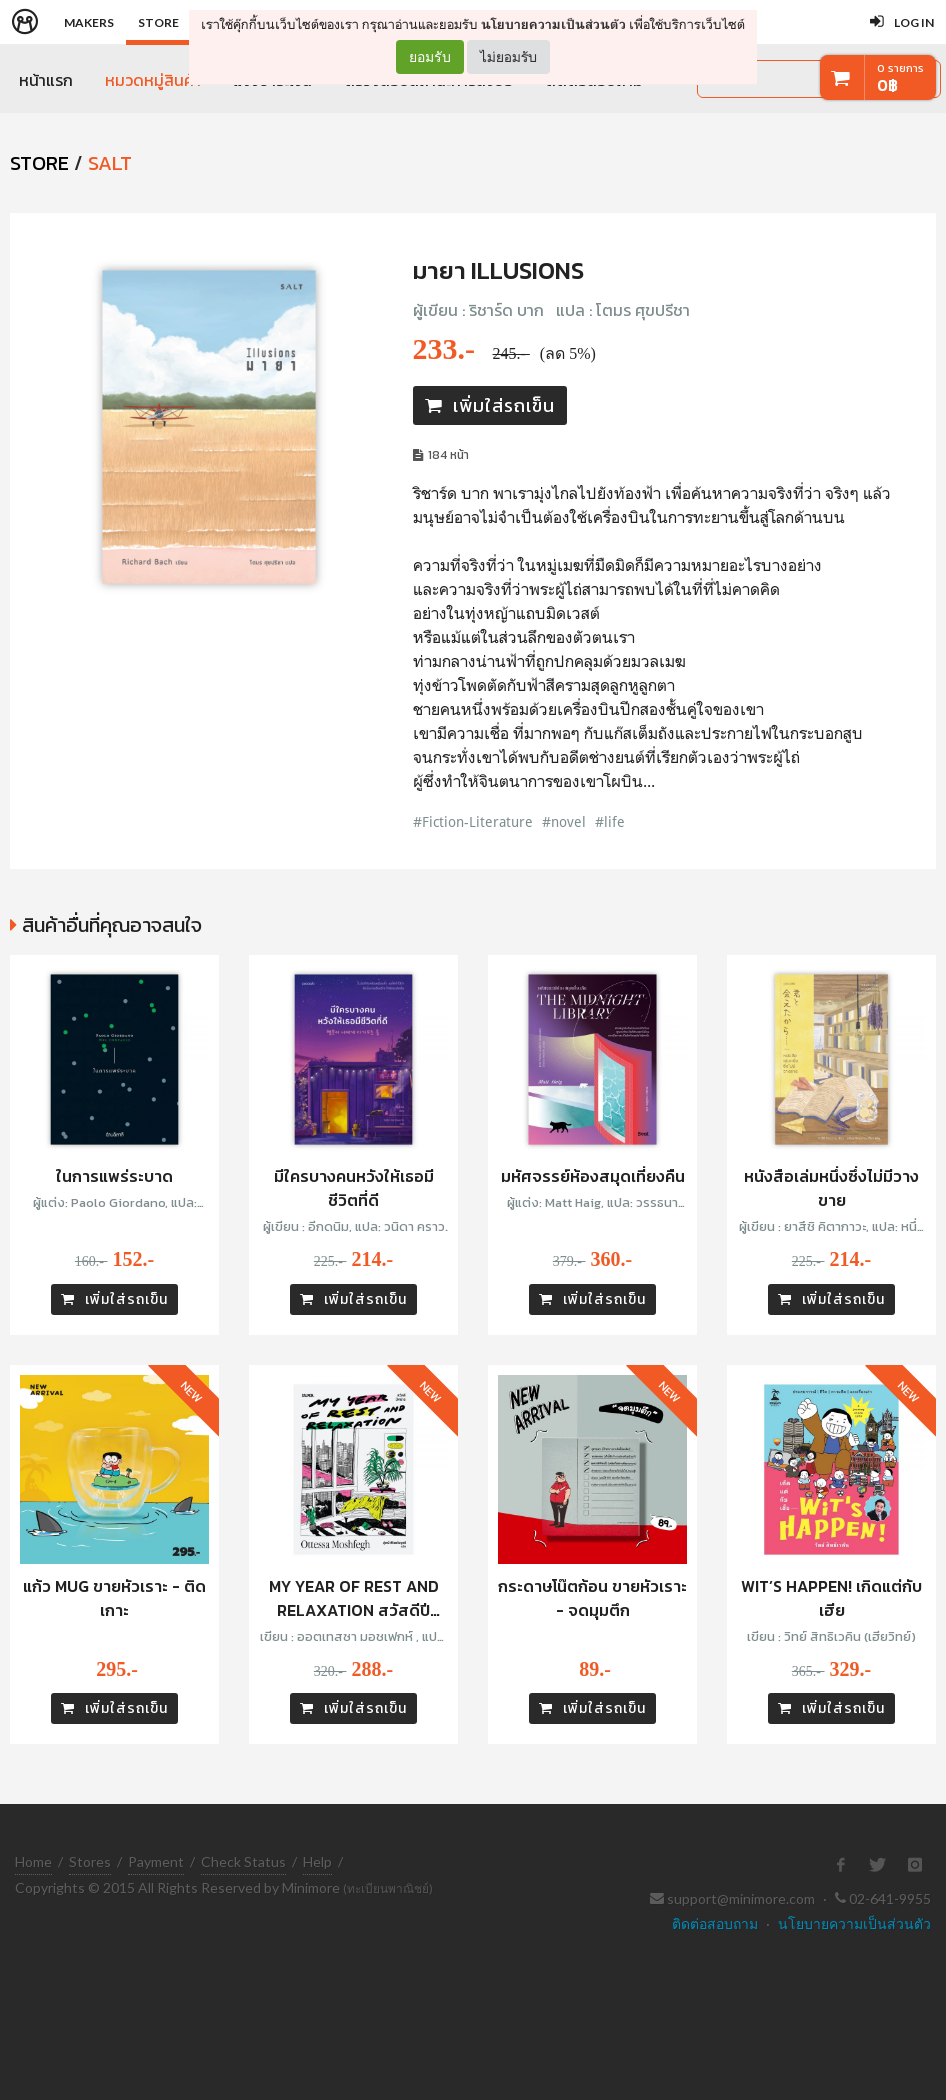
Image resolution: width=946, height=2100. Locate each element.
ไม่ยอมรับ (508, 56)
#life (610, 821)
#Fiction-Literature (473, 821)
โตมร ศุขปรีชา (643, 310)
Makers (89, 22)
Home (33, 1861)
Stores (90, 1861)
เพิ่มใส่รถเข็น (490, 405)
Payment (156, 1861)
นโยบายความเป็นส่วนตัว (553, 24)
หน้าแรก (46, 80)
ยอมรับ (430, 57)
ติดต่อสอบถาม (715, 1923)
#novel (564, 821)
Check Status (243, 1861)
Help (317, 1861)
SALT (110, 163)
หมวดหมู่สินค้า (153, 80)
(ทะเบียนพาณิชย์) (388, 1888)
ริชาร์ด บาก (506, 310)
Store (158, 22)
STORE (39, 163)
